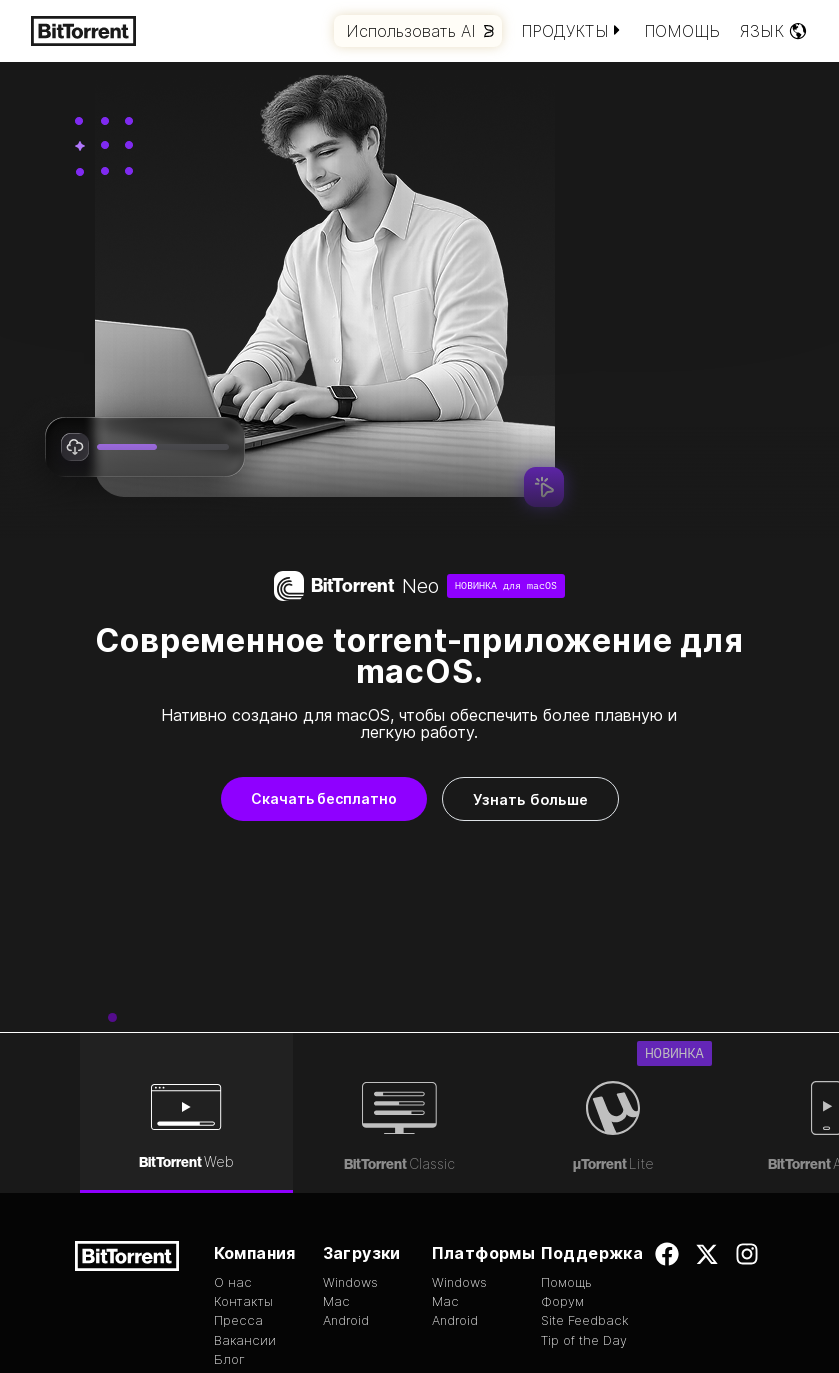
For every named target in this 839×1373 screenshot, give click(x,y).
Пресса (238, 1145)
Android (346, 1145)
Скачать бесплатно (324, 798)
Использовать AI (420, 31)
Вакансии (245, 1165)
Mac (336, 1126)
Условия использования (684, 1308)
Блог (229, 1184)
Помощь (682, 31)
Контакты (243, 1126)
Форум (562, 1126)
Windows (350, 1107)
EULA (470, 1308)
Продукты (573, 31)
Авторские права (548, 1308)
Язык (774, 31)
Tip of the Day (584, 1165)
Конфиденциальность (700, 1327)
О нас (233, 1107)
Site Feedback (585, 1145)
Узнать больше (530, 799)
